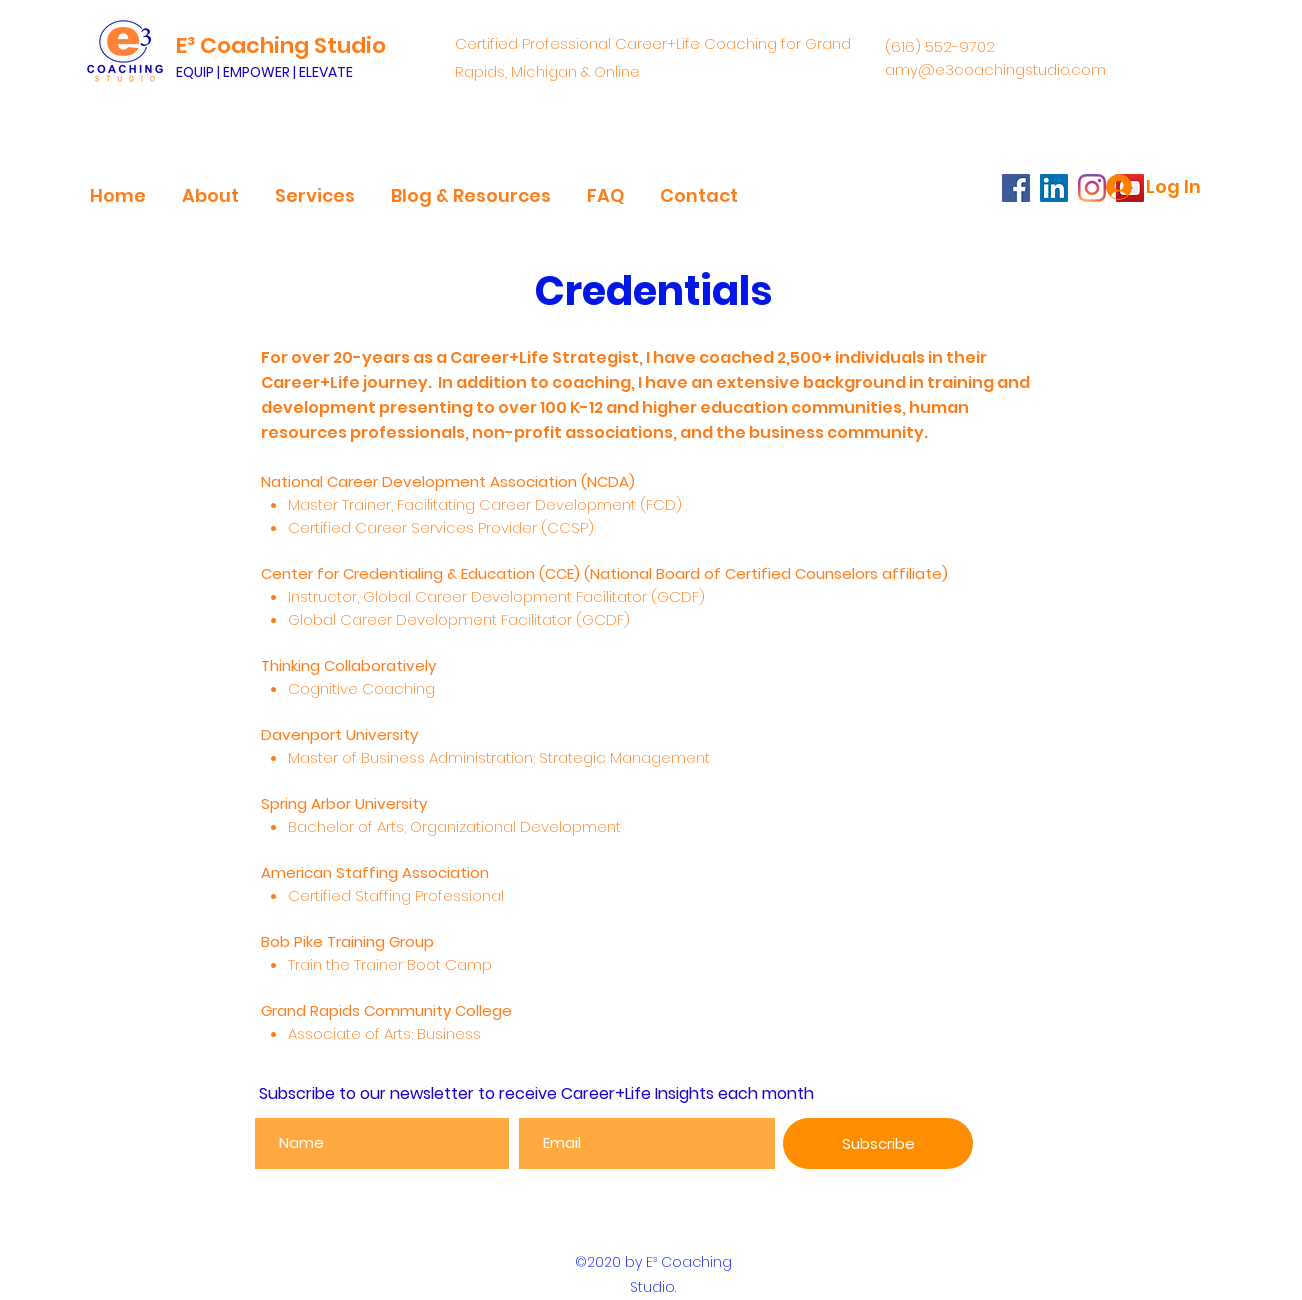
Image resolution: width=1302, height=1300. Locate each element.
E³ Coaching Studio (281, 45)
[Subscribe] (878, 1143)
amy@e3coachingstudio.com (995, 69)
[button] (210, 187)
